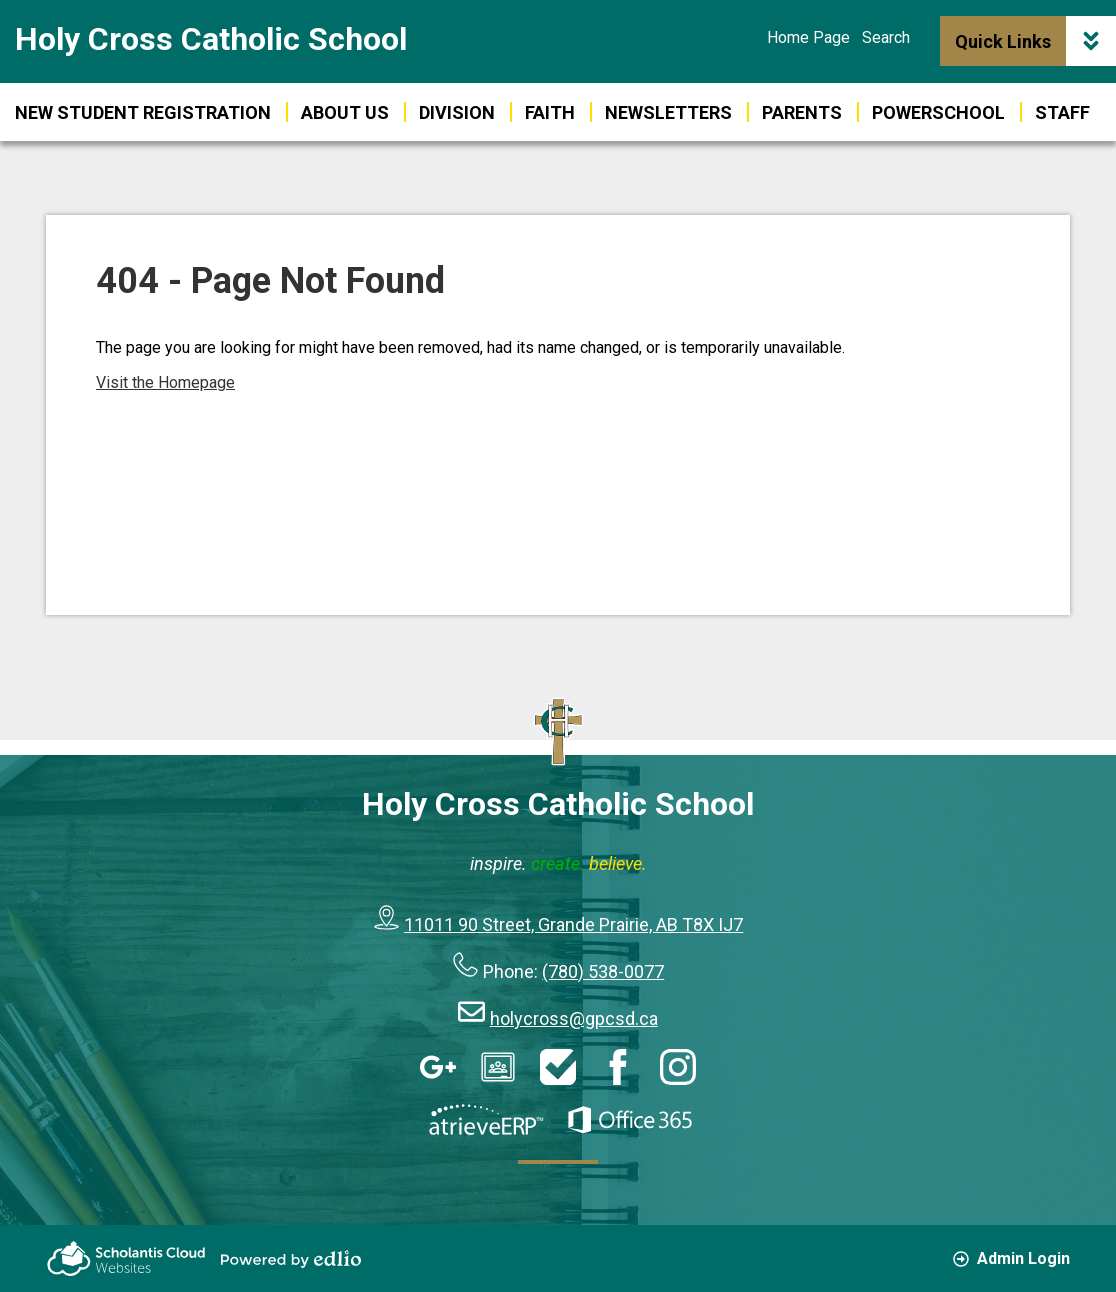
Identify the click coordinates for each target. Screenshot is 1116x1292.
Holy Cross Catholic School (211, 39)
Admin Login (1011, 1258)
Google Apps (438, 1067)
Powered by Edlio (291, 1259)
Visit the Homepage (165, 382)
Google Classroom (498, 1067)
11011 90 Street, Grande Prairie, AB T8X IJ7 (573, 924)
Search (886, 37)
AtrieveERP (486, 1120)
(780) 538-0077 (603, 971)
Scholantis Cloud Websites (126, 1258)
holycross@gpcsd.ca (574, 1018)
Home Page (808, 37)
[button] (938, 112)
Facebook (618, 1067)
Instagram (678, 1067)
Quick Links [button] (1035, 41)
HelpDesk (558, 1067)
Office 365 (630, 1120)
